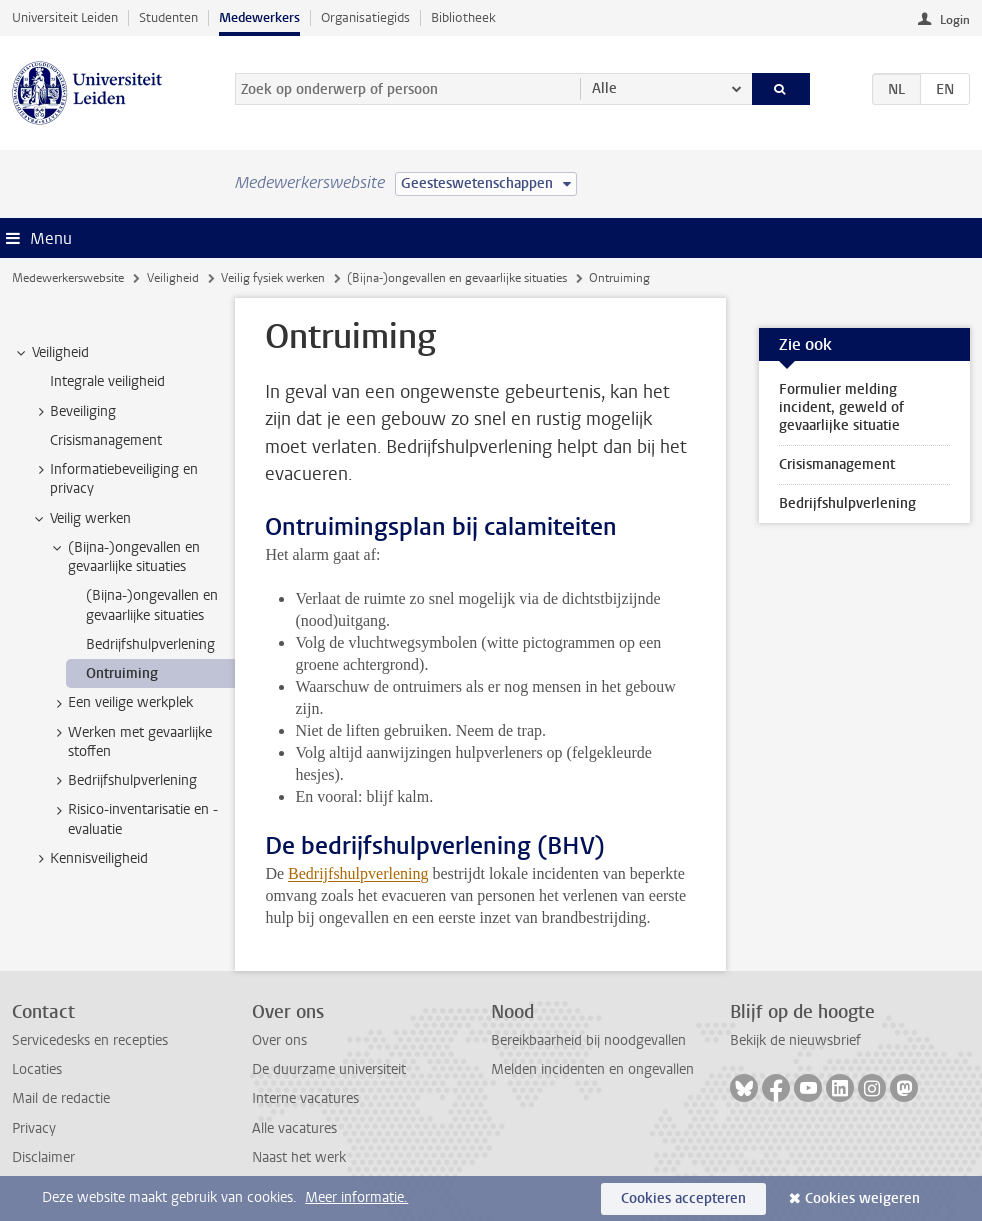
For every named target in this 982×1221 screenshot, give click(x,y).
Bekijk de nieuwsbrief (795, 1040)
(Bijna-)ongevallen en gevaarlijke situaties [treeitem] (124, 557)
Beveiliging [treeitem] (73, 412)
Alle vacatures (294, 1128)
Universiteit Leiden (65, 17)
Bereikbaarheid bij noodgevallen (588, 1040)
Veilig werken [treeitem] (81, 519)
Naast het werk (299, 1157)
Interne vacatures (305, 1098)
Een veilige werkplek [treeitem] (121, 703)
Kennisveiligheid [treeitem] (89, 859)
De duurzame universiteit (329, 1069)
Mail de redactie (61, 1098)
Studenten (168, 17)
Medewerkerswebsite (68, 278)
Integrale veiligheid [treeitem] (107, 381)
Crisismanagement (837, 464)
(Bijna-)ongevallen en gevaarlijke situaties (457, 278)
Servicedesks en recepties (90, 1040)
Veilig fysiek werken (273, 278)
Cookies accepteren (683, 1198)
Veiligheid (173, 278)
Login (955, 20)
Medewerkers (259, 17)
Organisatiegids (365, 17)
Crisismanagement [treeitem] (106, 440)
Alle (604, 88)
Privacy (34, 1128)
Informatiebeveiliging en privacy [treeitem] (114, 479)
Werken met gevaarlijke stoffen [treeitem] (130, 742)
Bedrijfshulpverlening (358, 873)
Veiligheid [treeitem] (51, 353)
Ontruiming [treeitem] (122, 673)
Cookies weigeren (862, 1198)
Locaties (37, 1069)
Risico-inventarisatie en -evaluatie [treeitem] (133, 819)
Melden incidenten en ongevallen (592, 1069)
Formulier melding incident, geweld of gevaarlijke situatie (841, 407)
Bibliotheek (463, 17)
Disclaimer (43, 1157)
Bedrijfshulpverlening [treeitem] (150, 644)
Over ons (279, 1040)
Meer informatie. (356, 1197)
